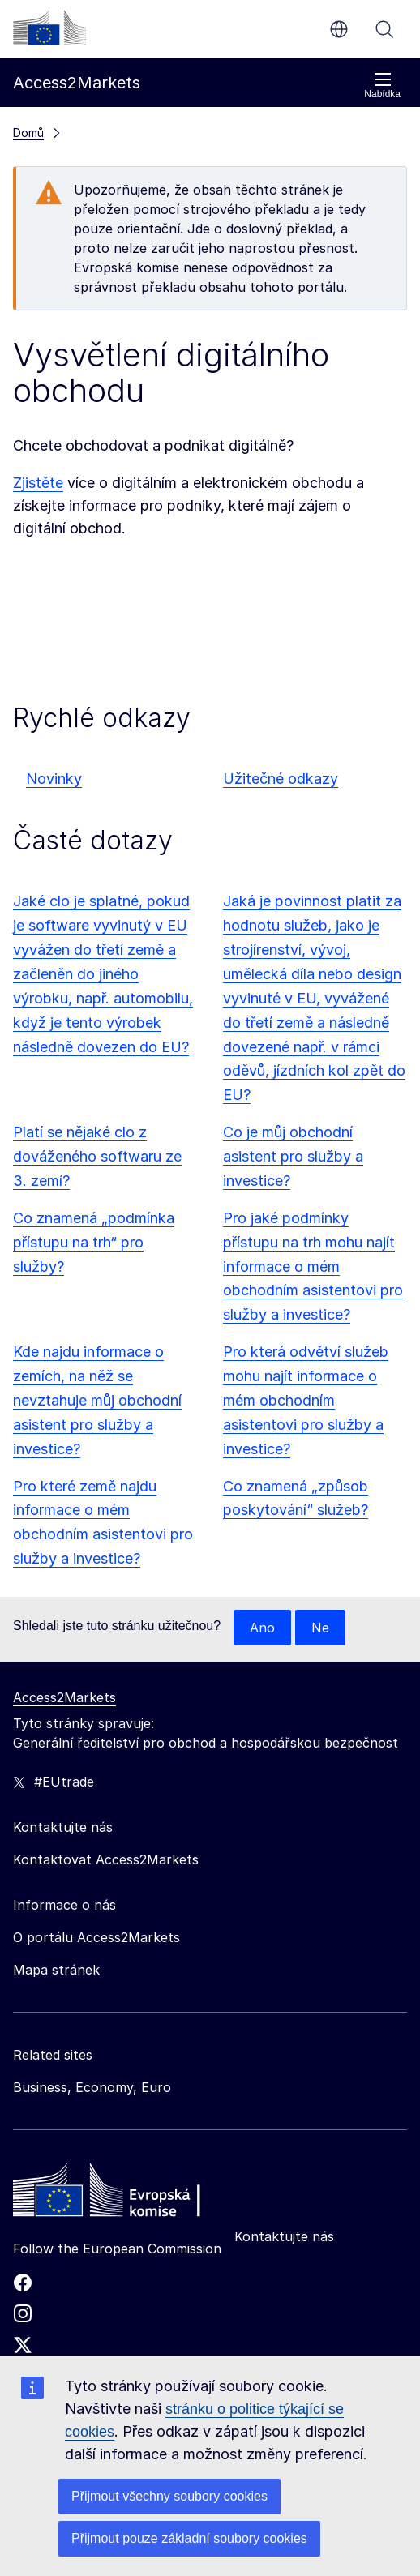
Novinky (54, 778)
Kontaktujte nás (284, 2236)
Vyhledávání (384, 29)
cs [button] (339, 29)
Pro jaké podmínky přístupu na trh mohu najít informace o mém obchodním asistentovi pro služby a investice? (313, 1266)
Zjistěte (38, 482)
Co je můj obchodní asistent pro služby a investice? (293, 1156)
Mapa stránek (56, 1970)
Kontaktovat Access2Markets (106, 1859)
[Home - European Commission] (130, 2194)
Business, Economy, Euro (92, 2087)
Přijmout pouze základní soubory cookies (189, 2538)
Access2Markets (64, 1697)
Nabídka (382, 85)
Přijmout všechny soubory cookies (169, 2496)
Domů (28, 132)
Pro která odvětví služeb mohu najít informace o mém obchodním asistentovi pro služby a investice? (305, 1400)
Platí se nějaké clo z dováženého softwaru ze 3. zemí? (97, 1156)
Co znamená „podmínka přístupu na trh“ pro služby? (93, 1242)
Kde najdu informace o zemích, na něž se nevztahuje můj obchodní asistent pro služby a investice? (97, 1400)
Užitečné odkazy (280, 778)
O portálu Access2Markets (96, 1937)
